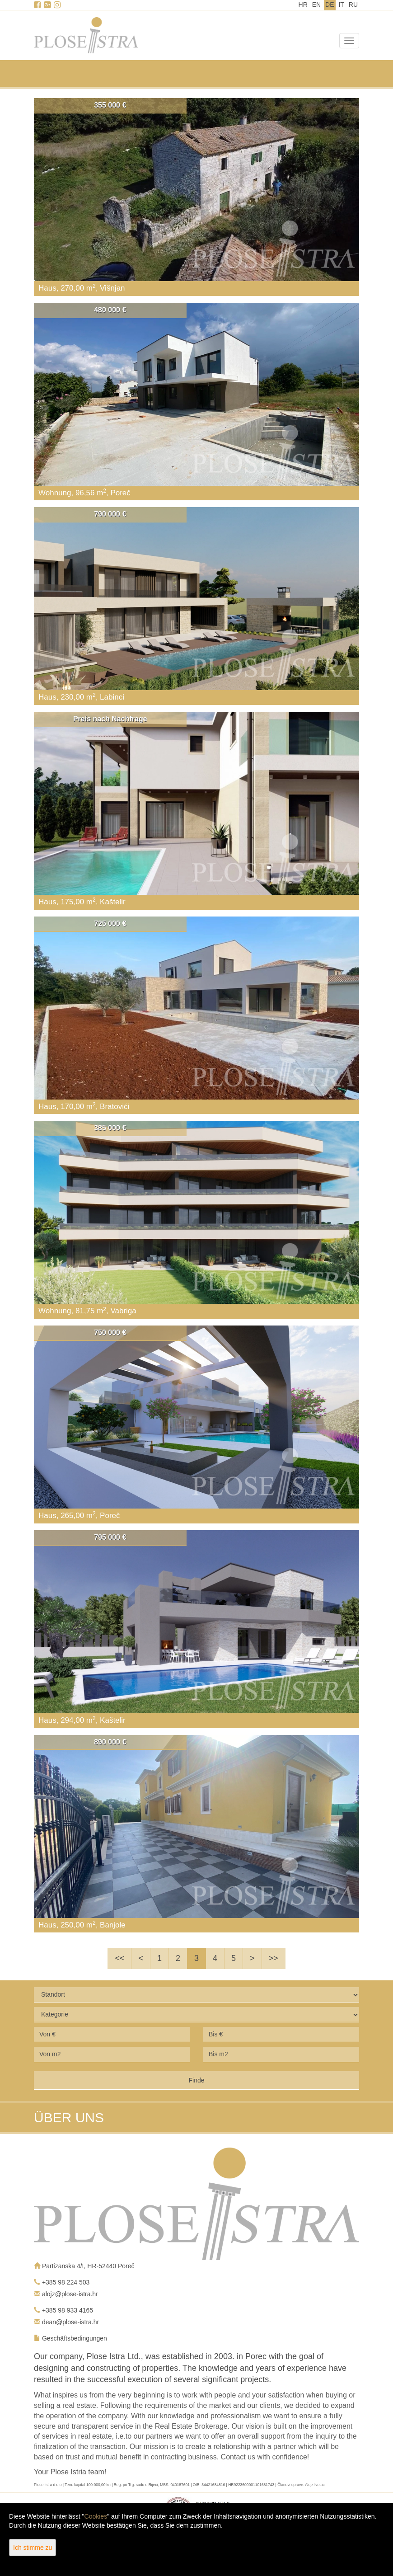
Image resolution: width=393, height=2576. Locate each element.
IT (341, 4)
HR (303, 4)
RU (353, 4)
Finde (196, 2080)
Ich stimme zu (32, 2547)
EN (316, 4)
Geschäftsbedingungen (74, 2338)
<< (119, 1958)
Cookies (96, 2516)
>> (273, 1958)
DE (329, 4)
